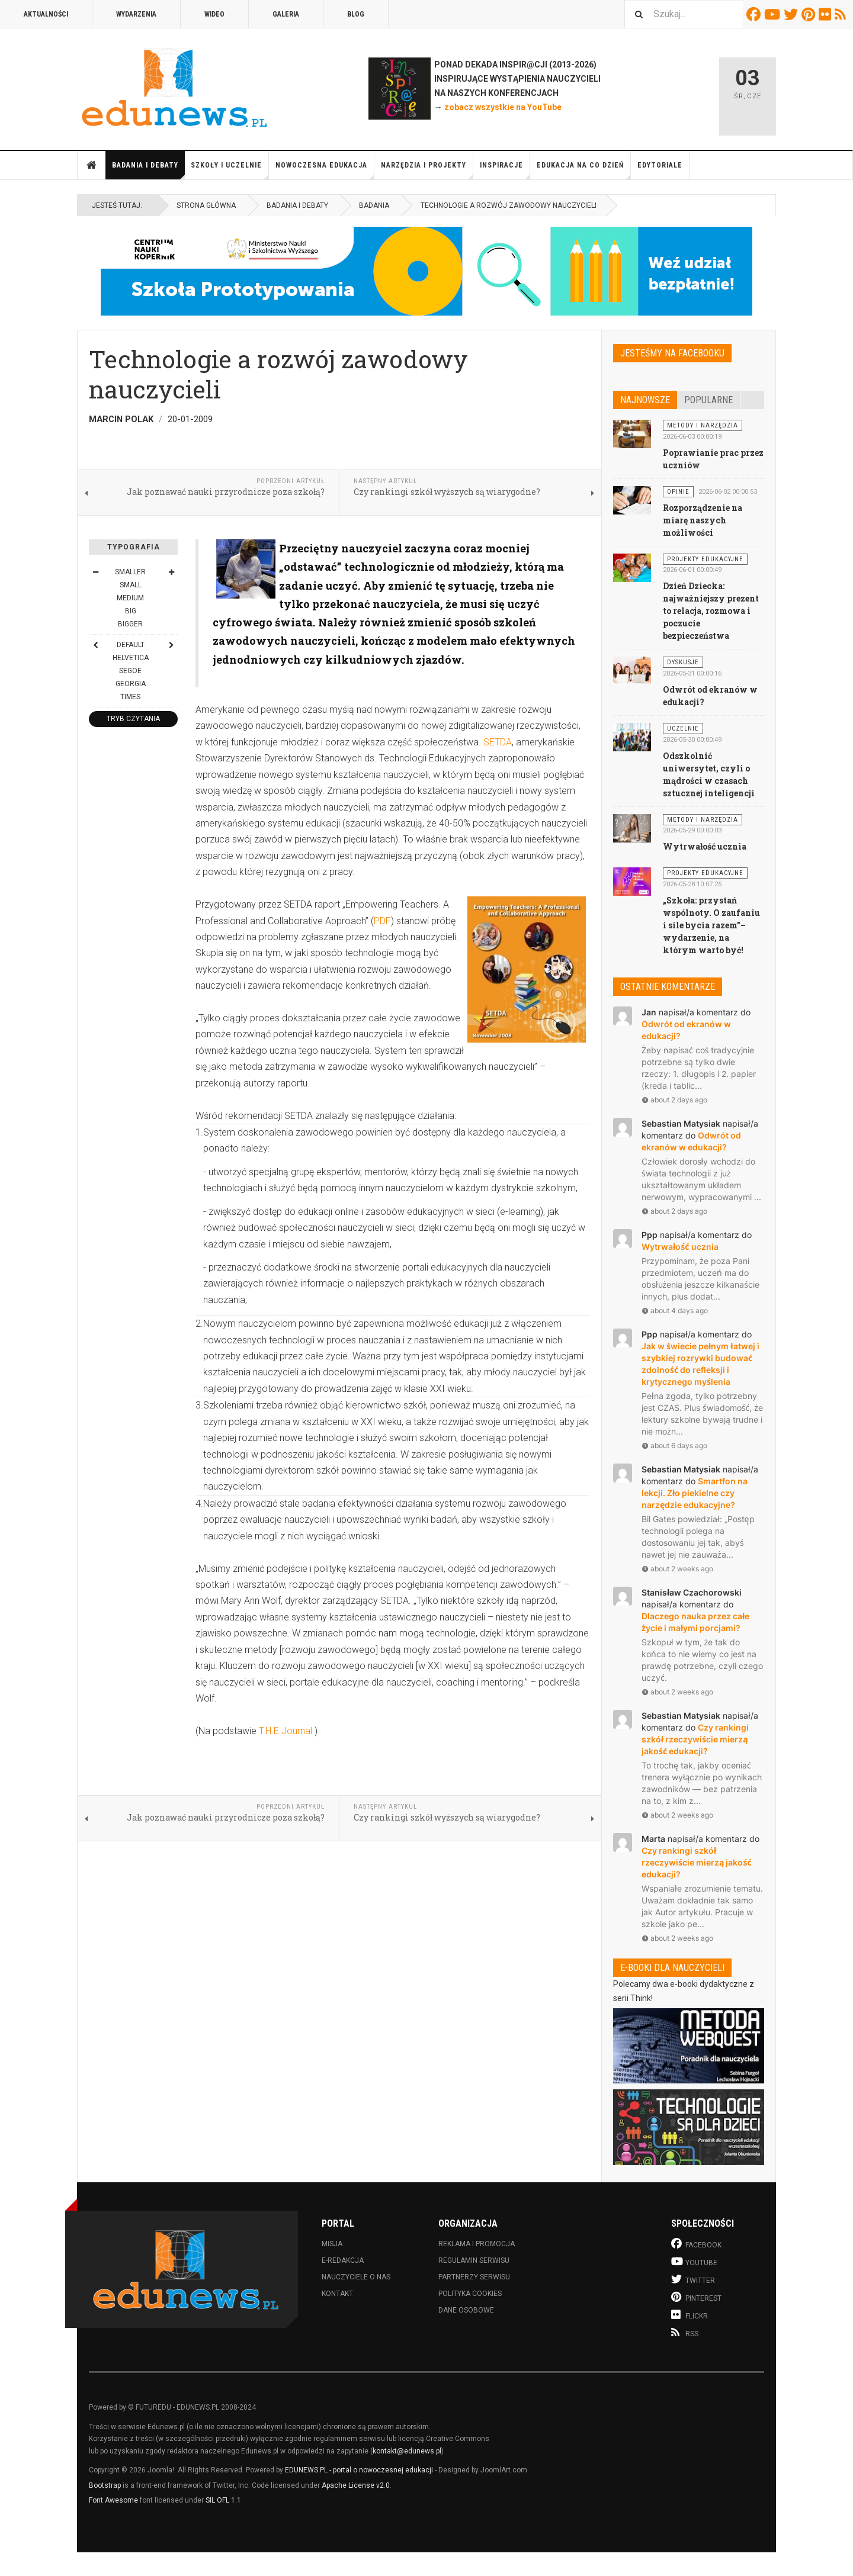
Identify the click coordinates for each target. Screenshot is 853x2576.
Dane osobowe (466, 2310)
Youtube (774, 14)
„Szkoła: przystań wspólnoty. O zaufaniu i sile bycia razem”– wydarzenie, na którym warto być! (711, 925)
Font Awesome (113, 2500)
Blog (355, 14)
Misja (332, 2244)
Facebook (755, 14)
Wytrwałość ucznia (704, 846)
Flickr (827, 14)
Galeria (285, 14)
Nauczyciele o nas (356, 2277)
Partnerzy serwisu (474, 2277)
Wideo (214, 14)
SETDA (497, 742)
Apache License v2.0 (356, 2485)
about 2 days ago (674, 1099)
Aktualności (46, 14)
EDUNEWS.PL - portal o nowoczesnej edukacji (359, 2470)
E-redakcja (343, 2260)
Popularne (708, 400)
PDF (382, 921)
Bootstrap (105, 2485)
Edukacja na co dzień (584, 170)
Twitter (792, 14)
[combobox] (683, 14)
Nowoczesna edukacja (324, 170)
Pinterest (810, 14)
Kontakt (337, 2293)
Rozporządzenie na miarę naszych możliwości (702, 520)
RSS (842, 14)
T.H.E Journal (285, 1730)
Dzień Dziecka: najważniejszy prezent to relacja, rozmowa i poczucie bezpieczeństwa (711, 610)
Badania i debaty (148, 170)
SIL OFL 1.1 (223, 2500)
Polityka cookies (470, 2293)
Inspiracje (505, 170)
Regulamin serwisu (473, 2260)
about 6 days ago (674, 1445)
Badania (374, 205)
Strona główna (92, 165)
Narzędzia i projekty (427, 170)
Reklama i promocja (476, 2244)
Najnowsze (645, 400)
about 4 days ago (675, 1310)
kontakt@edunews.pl (407, 2451)
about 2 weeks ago (677, 1568)
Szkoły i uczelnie (230, 170)
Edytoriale (659, 165)
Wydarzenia (136, 14)
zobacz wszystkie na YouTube (503, 107)
